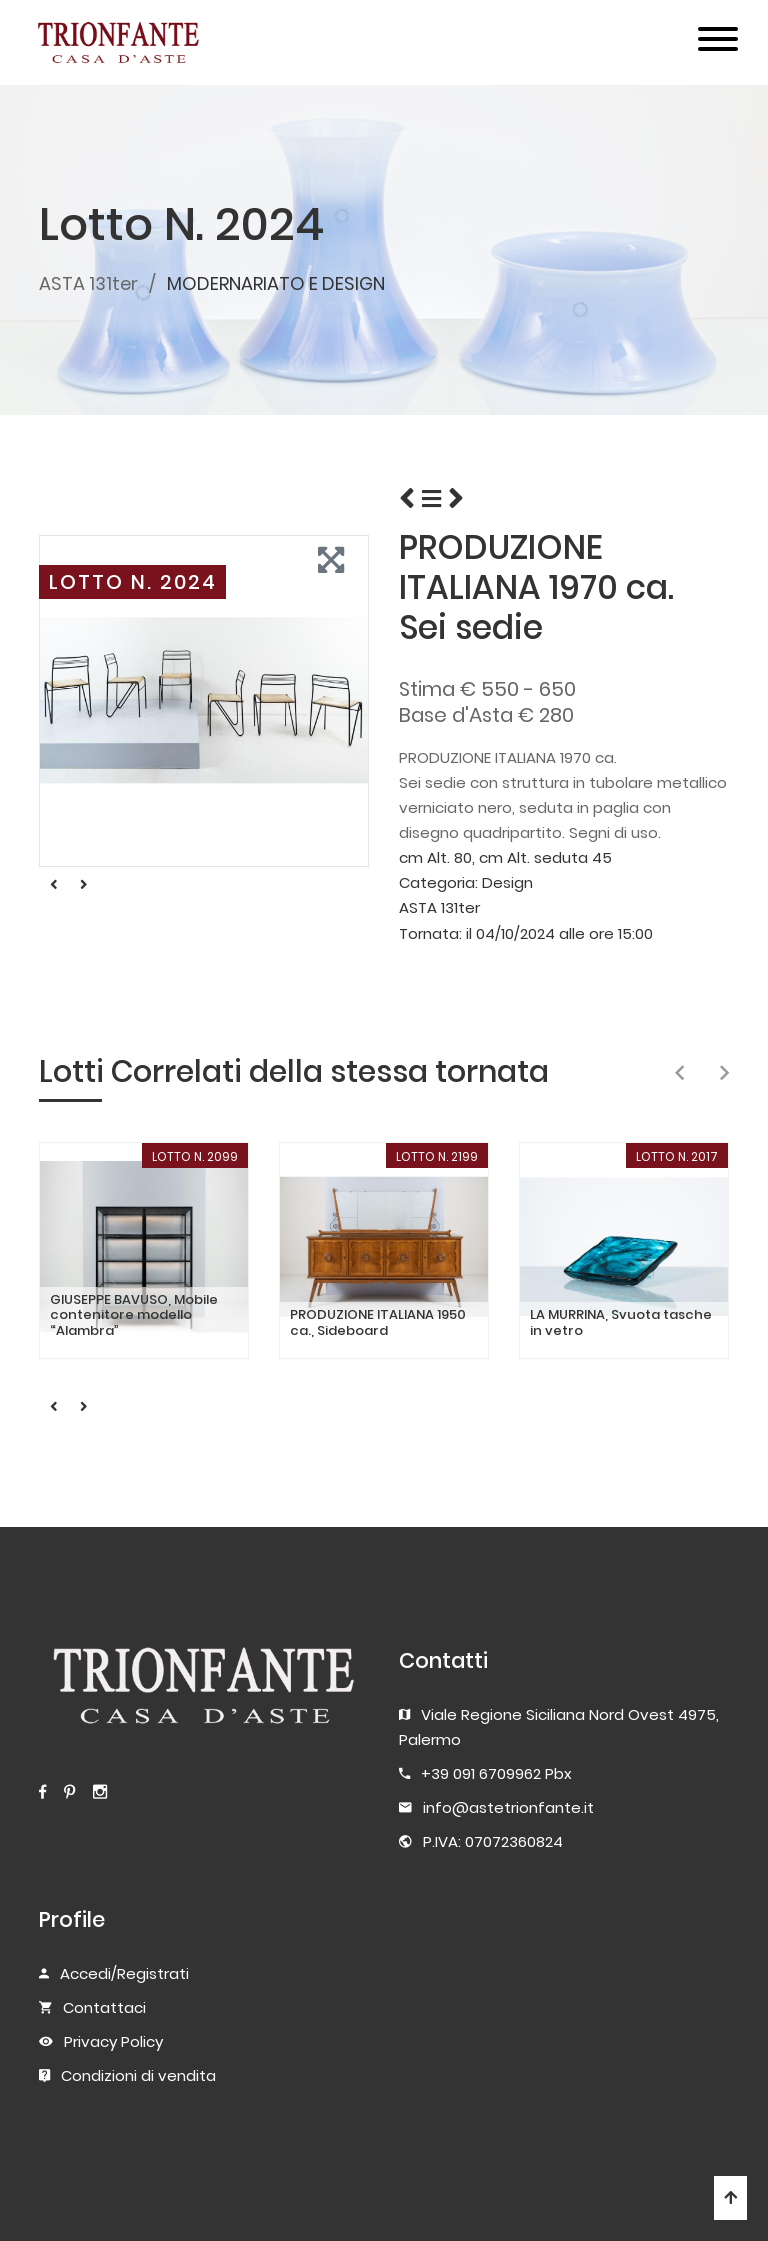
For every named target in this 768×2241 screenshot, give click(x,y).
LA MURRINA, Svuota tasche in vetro (621, 1322)
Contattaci (104, 2007)
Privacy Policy (113, 2041)
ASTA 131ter (88, 283)
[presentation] (679, 1074)
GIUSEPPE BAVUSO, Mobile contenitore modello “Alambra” (134, 1315)
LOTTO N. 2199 (437, 1156)
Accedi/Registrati (124, 1973)
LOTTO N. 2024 (133, 582)
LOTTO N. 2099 (195, 1156)
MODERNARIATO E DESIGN (276, 283)
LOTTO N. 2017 (677, 1156)
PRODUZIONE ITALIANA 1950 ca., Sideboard (378, 1322)
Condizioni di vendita (138, 2075)
